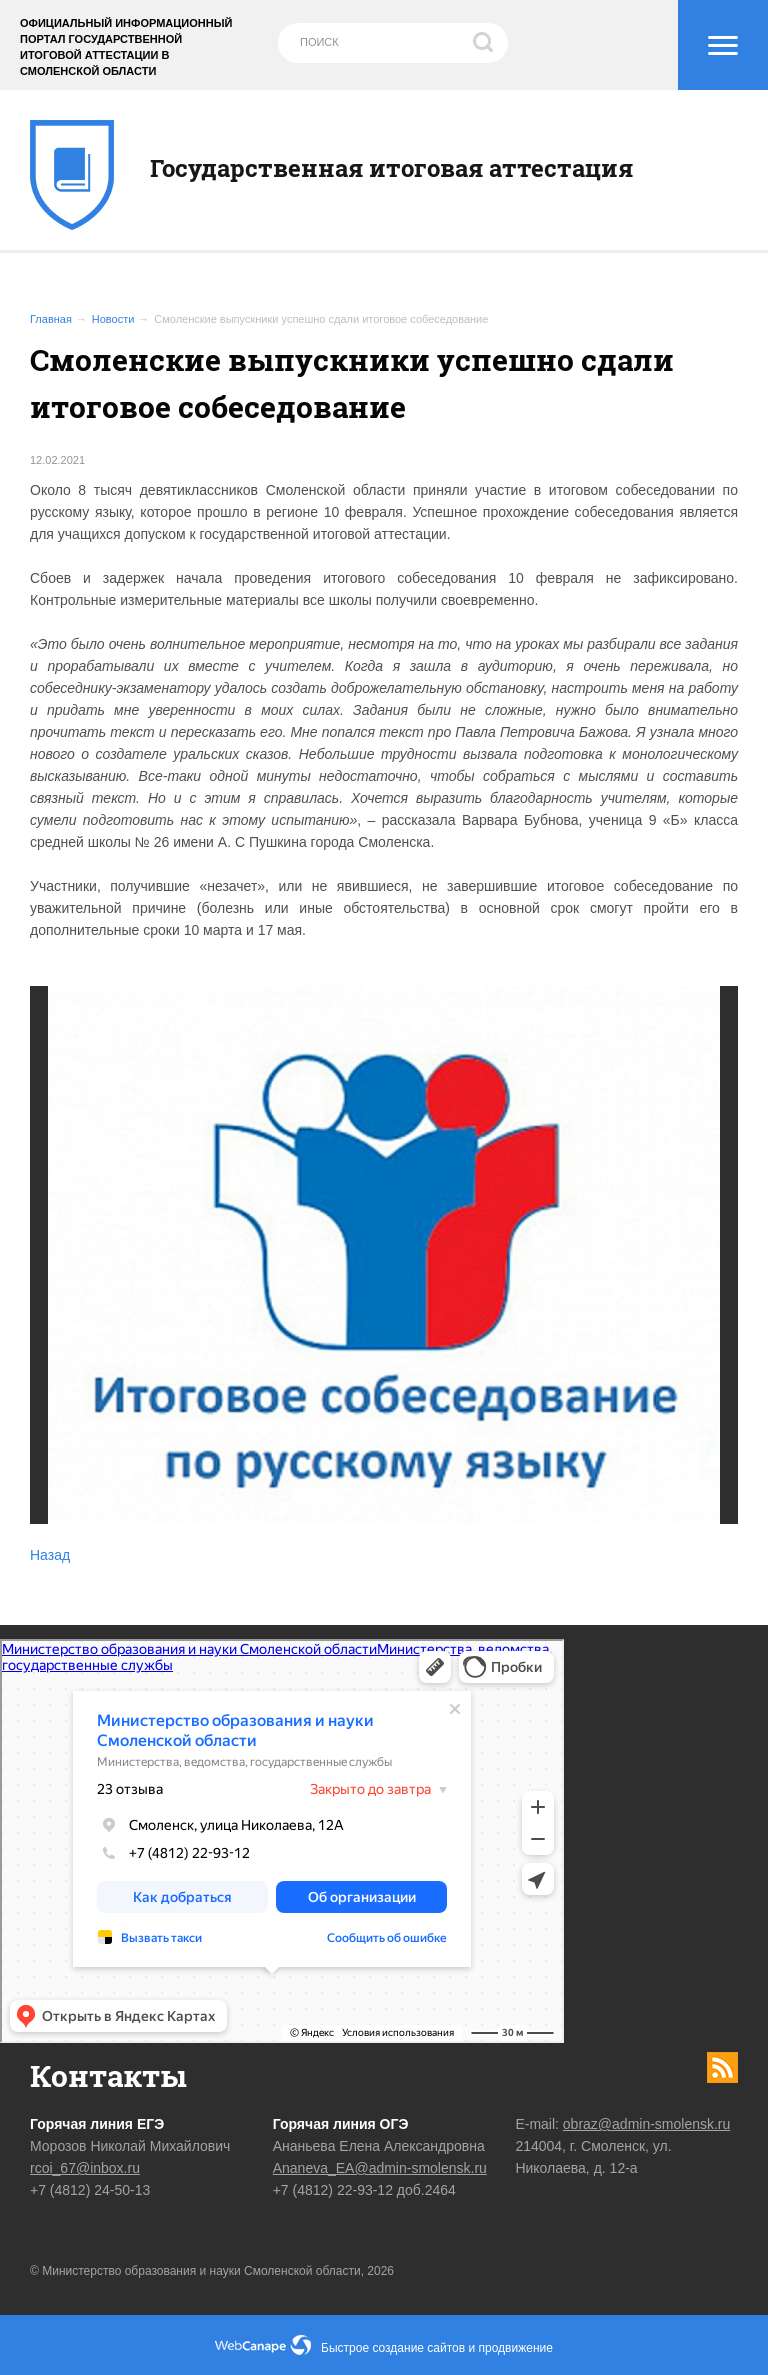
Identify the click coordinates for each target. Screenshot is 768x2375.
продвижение (516, 2348)
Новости (113, 319)
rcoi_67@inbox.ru (85, 2168)
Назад (50, 1555)
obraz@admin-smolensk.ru (647, 2124)
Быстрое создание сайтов (393, 2348)
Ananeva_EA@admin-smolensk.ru (380, 2168)
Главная (51, 319)
